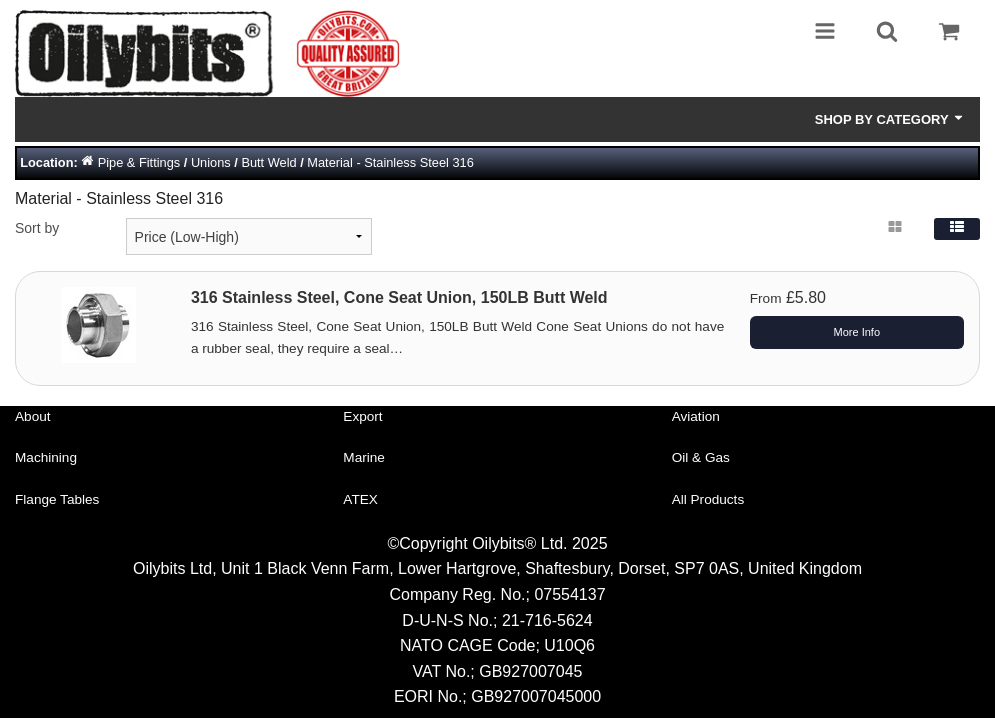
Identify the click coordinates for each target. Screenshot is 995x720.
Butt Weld (268, 162)
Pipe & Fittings (139, 162)
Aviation (696, 416)
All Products (708, 499)
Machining (46, 457)
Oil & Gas (701, 457)
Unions (211, 162)
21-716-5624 (547, 620)
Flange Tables (57, 499)
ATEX (360, 499)
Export (362, 416)
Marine (364, 457)
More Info (857, 332)
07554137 (569, 594)
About (33, 416)
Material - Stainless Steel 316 (390, 162)
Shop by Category (890, 119)
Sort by (37, 228)
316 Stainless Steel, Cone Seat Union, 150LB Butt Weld (399, 297)
